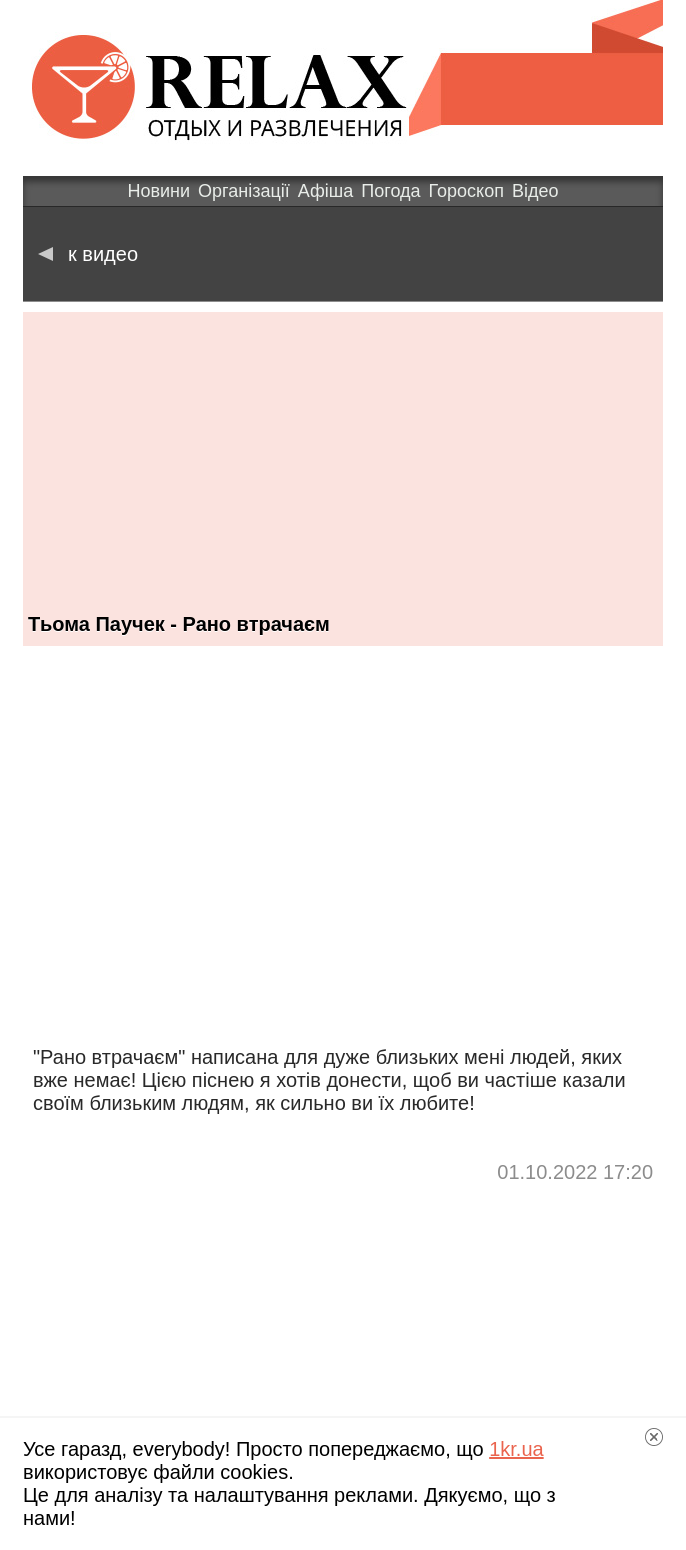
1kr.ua (516, 1449)
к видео (88, 254)
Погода (390, 191)
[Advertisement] (343, 452)
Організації (244, 191)
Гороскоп (466, 191)
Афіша (325, 191)
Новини (158, 191)
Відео (535, 191)
